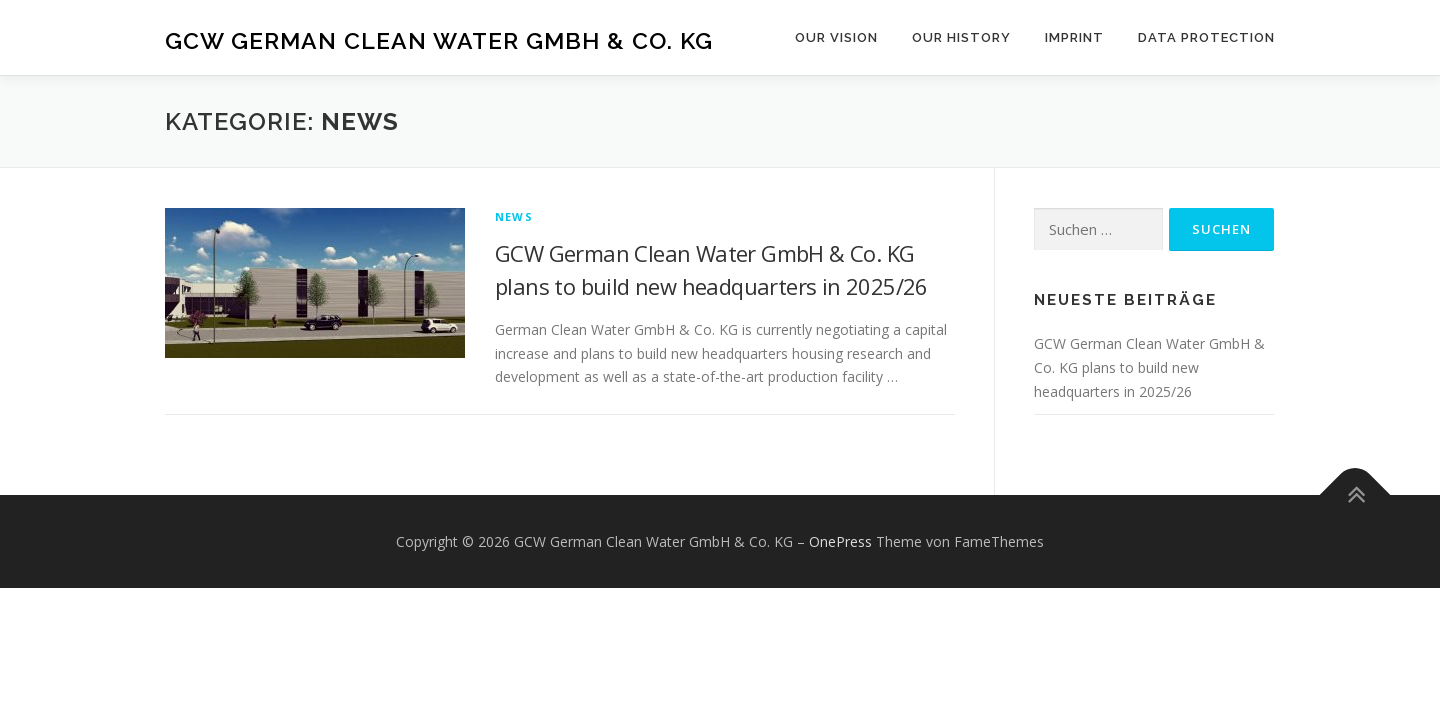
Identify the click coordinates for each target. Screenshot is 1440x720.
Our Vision (836, 37)
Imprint (1074, 37)
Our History (961, 37)
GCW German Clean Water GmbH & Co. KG (439, 40)
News (514, 216)
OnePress (840, 541)
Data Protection (1206, 37)
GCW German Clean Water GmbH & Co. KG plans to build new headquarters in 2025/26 (1149, 367)
